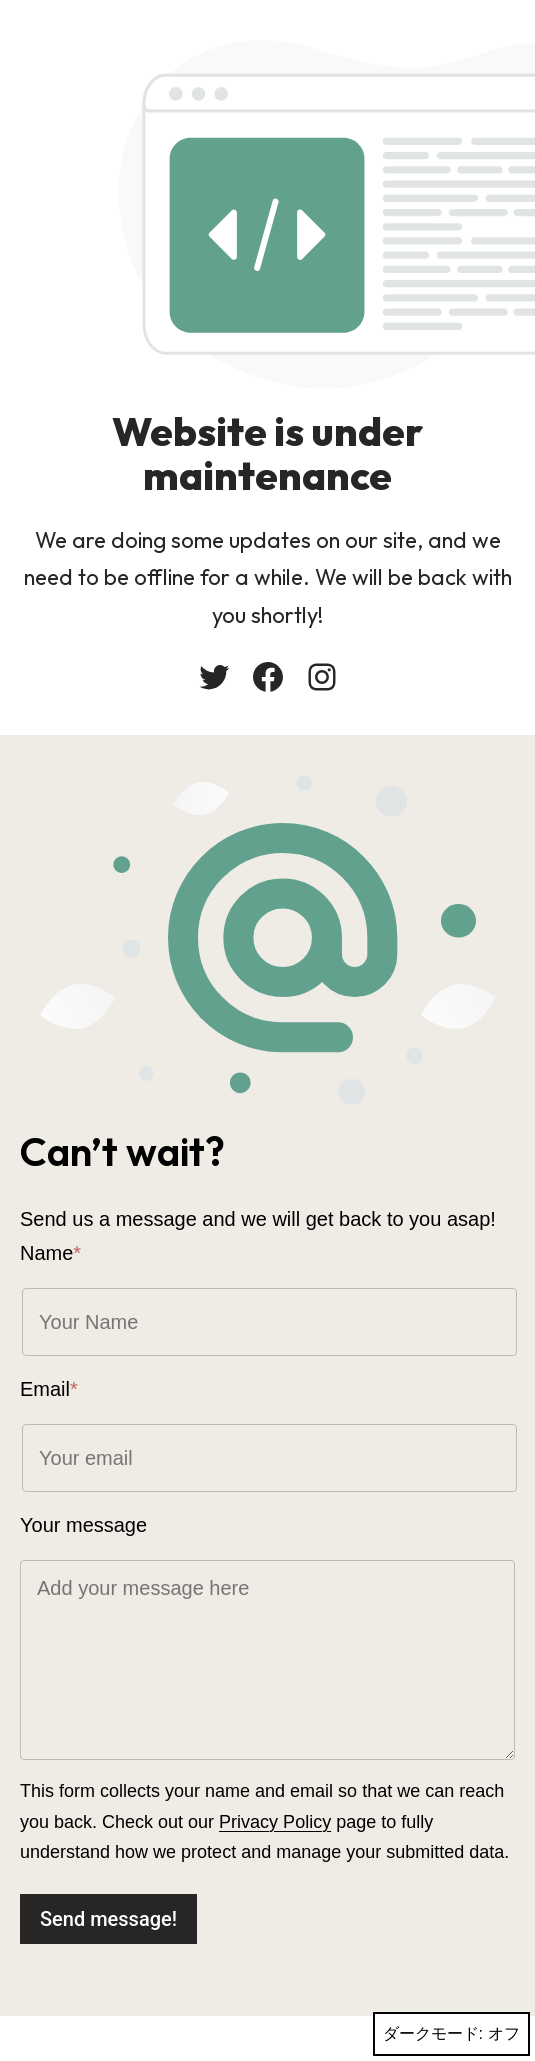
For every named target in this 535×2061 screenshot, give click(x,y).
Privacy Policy (275, 1822)
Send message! (108, 1919)
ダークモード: (451, 2034)
